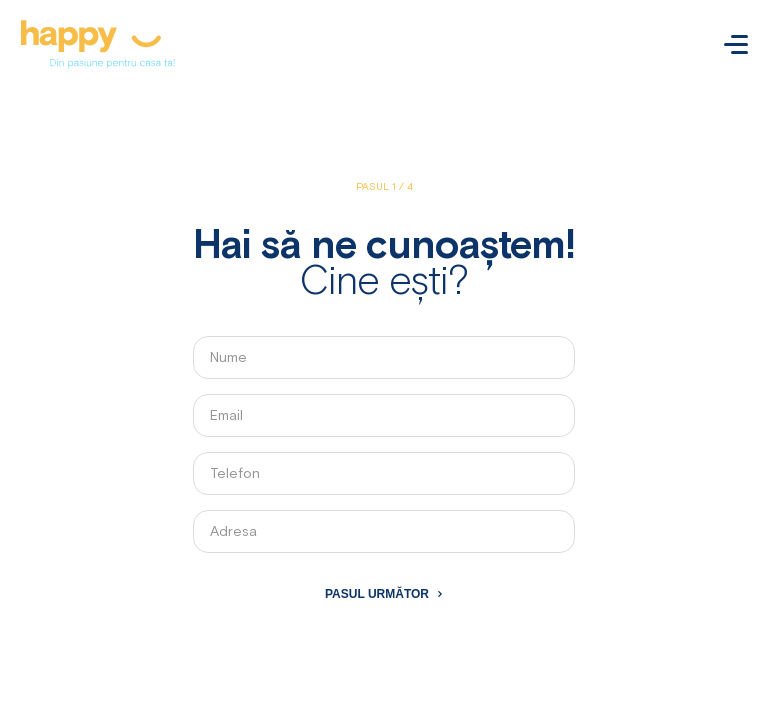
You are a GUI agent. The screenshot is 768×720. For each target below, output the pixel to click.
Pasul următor (377, 594)
